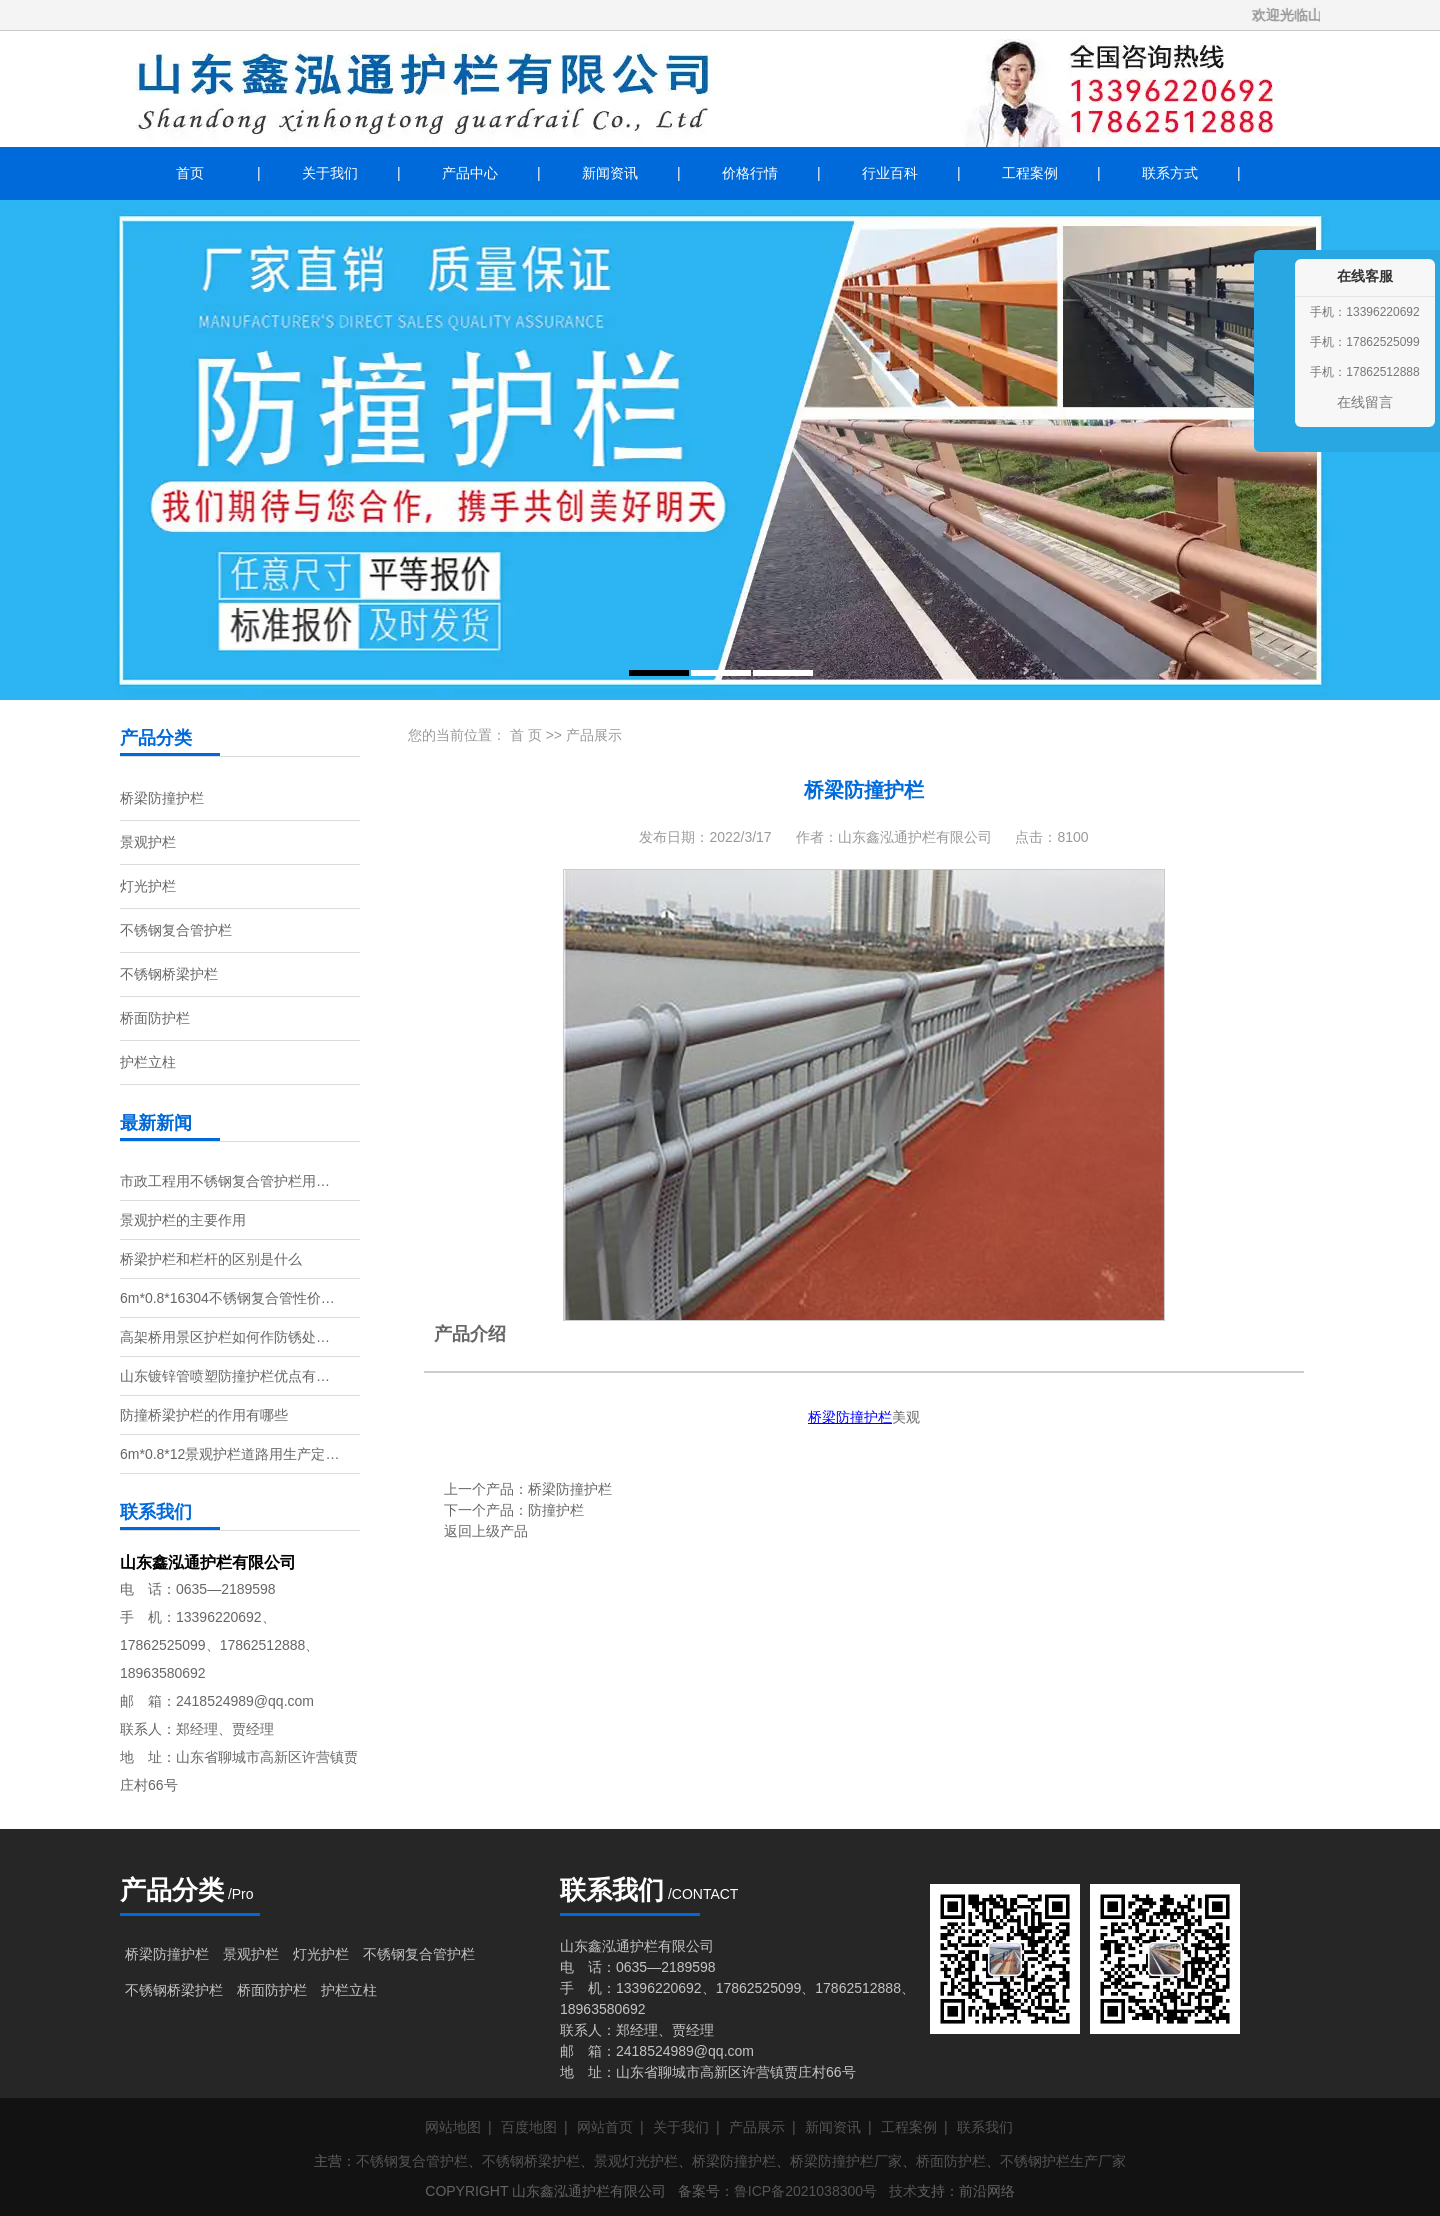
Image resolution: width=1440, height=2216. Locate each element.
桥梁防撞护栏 (162, 798)
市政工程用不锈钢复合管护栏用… (225, 1181)
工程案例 (1030, 173)
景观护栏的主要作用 (183, 1220)
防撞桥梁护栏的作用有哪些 (204, 1415)
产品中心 (470, 173)
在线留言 (1365, 402)
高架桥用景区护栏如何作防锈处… (225, 1337)
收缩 (1272, 372)
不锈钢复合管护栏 (176, 930)
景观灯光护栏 (636, 2161)
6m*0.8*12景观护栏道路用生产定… (229, 1454)
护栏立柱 (148, 1062)
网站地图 (453, 2127)
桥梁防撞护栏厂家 (846, 2161)
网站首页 (605, 2127)
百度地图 (529, 2127)
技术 (903, 2191)
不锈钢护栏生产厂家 (1063, 2161)
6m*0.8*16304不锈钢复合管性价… (227, 1298)
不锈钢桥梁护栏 (169, 974)
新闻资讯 (610, 173)
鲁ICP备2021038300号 (805, 2191)
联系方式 (1170, 173)
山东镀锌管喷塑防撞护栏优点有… (225, 1376)
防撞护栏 (556, 1510)
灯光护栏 (148, 886)
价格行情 (750, 173)
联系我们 (985, 2127)
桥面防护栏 (155, 1018)
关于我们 (330, 173)
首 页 (526, 735)
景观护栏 (148, 842)
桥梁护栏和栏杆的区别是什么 (211, 1259)
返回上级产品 (486, 1531)
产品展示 (594, 735)
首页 (190, 173)
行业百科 (890, 173)
